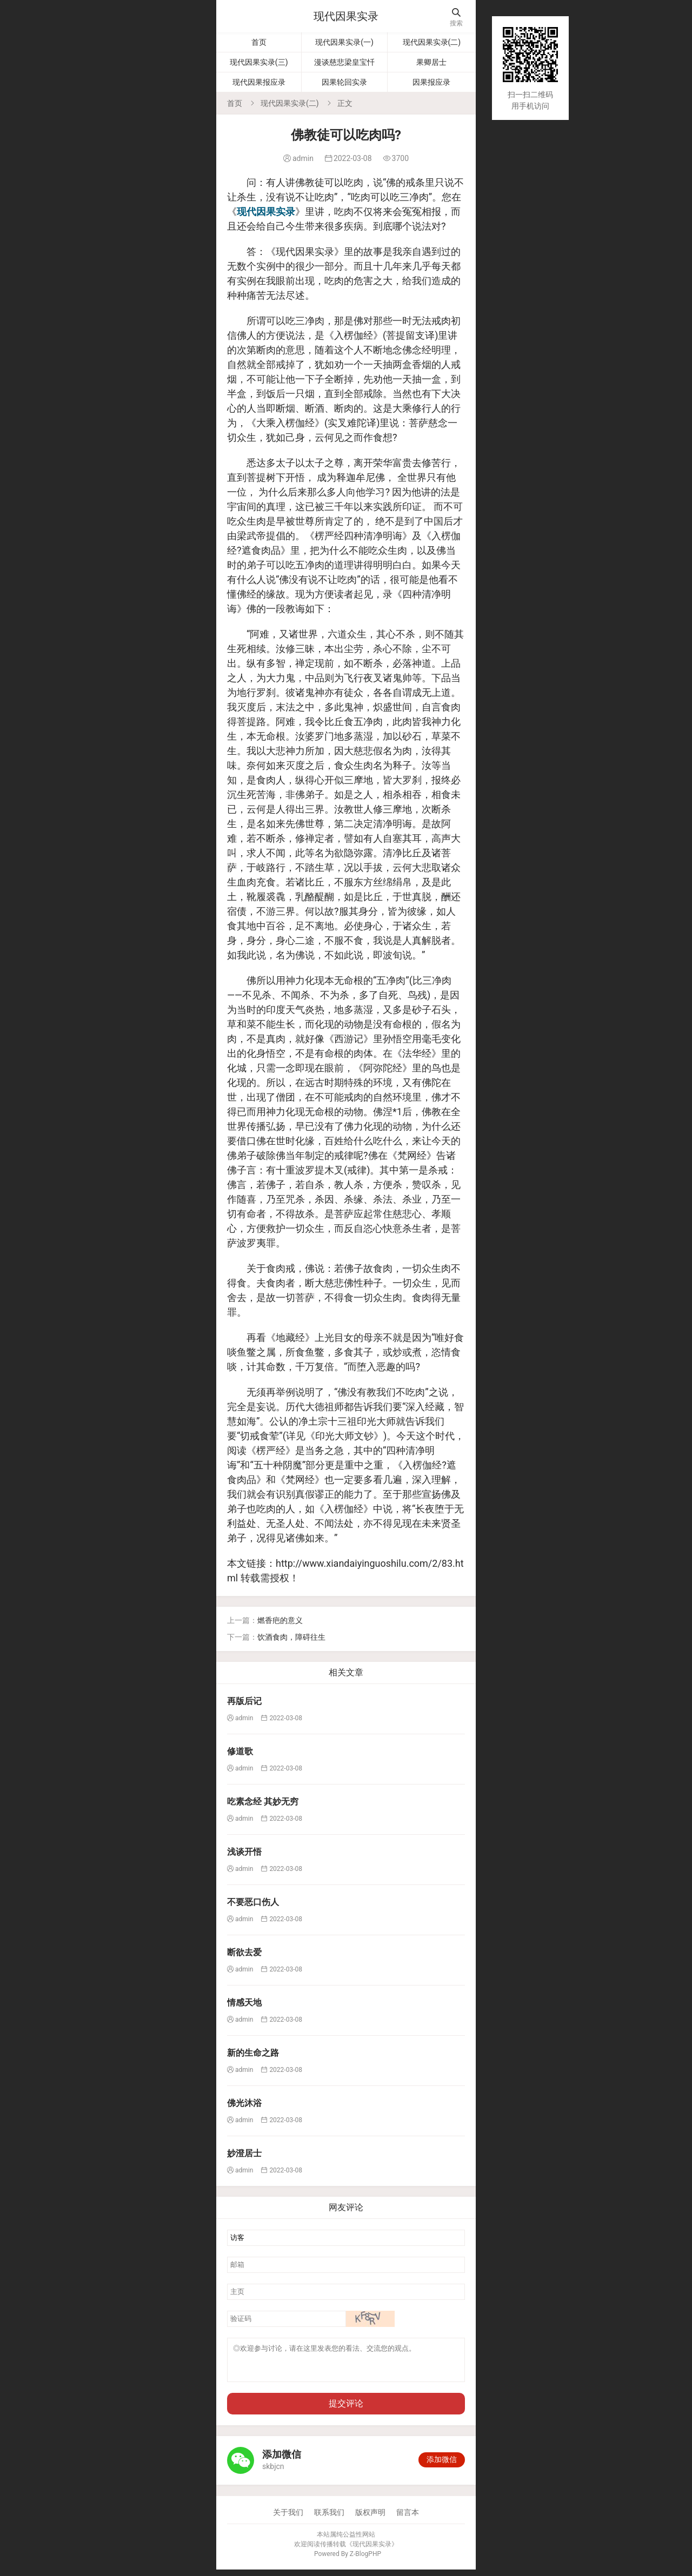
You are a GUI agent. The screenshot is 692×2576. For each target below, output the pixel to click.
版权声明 (370, 2518)
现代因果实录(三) (259, 62)
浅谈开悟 (244, 1852)
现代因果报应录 (258, 82)
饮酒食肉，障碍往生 (291, 1637)
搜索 (456, 17)
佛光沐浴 (244, 2103)
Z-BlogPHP (365, 2560)
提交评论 (346, 2409)
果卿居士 (431, 62)
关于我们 (288, 2518)
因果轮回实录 (344, 82)
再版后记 (244, 1701)
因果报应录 (431, 82)
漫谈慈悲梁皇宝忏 (344, 62)
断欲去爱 (244, 1952)
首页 (259, 42)
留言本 (407, 2518)
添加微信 (442, 2465)
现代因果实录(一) (344, 42)
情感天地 (244, 2002)
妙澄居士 (244, 2153)
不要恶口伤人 (253, 1902)
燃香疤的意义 (280, 1620)
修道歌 (240, 1751)
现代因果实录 (346, 16)
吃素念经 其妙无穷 (262, 1801)
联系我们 (329, 2518)
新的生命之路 (253, 2053)
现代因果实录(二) (432, 42)
